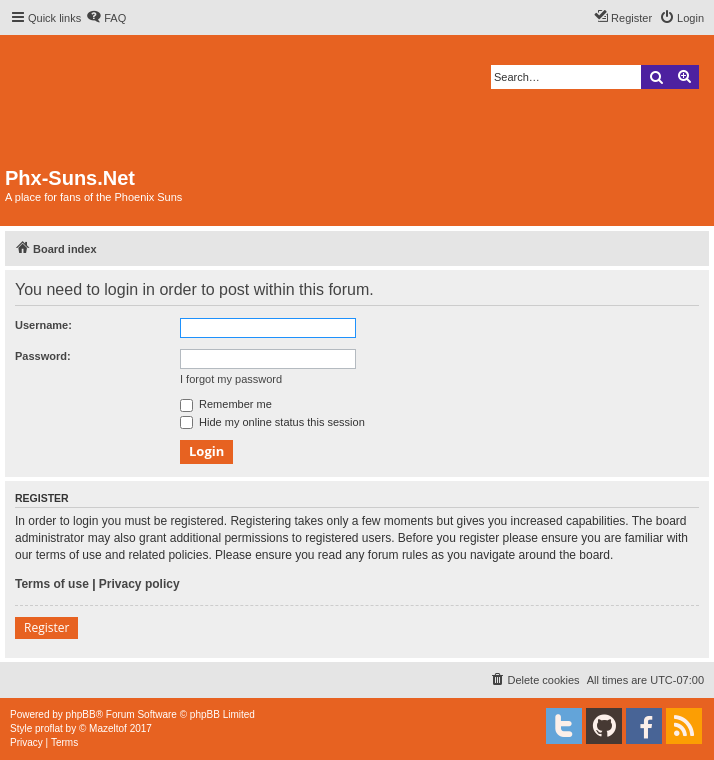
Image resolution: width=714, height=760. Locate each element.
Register (46, 627)
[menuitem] (106, 18)
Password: (43, 356)
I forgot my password (231, 379)
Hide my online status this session (272, 422)
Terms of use (52, 584)
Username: (43, 325)
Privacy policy (139, 584)
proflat (49, 728)
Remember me (226, 404)
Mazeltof (108, 728)
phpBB (81, 714)
